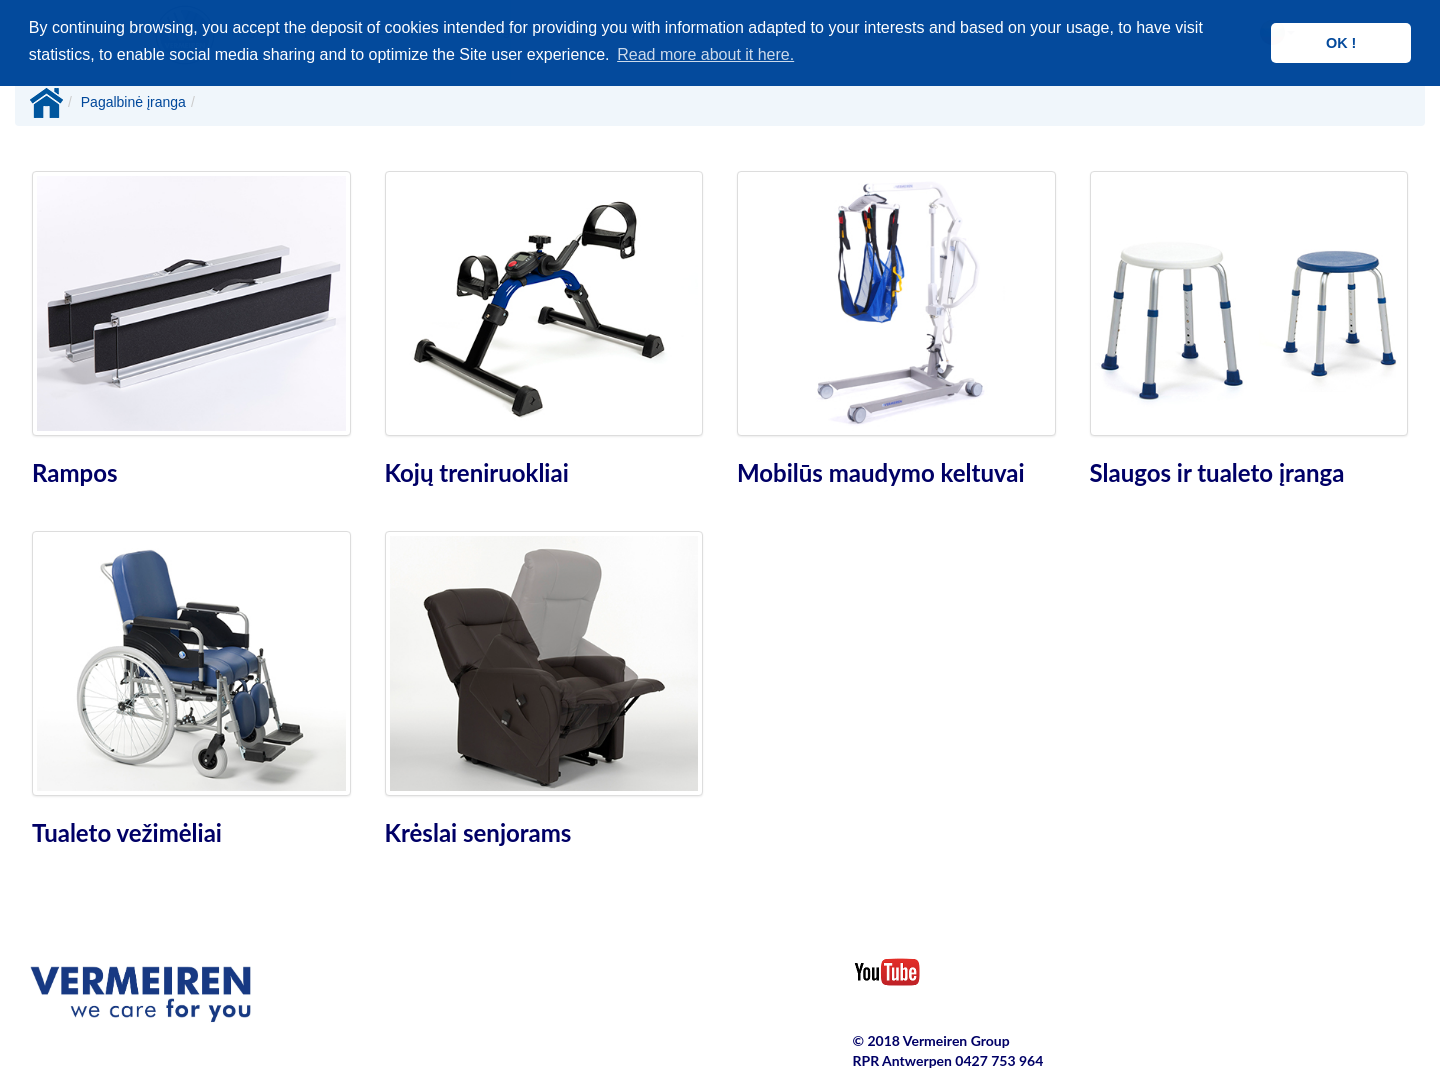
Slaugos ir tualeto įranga (1217, 472)
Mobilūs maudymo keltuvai (881, 472)
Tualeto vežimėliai (127, 832)
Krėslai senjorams (478, 832)
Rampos (75, 472)
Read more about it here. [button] (705, 54)
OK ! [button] (1341, 43)
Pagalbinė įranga (133, 102)
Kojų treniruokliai (477, 472)
